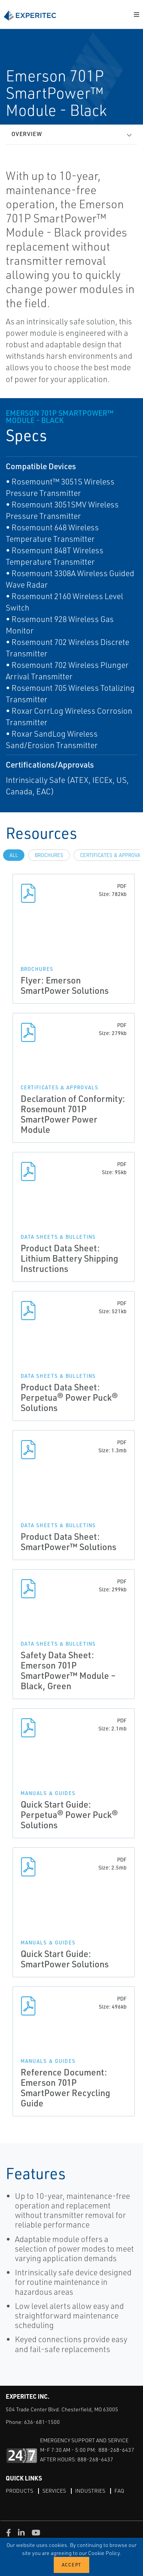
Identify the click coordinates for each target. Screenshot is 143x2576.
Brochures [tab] (49, 855)
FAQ (119, 2490)
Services (54, 2490)
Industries (90, 2490)
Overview (26, 134)
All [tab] (14, 855)
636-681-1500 (42, 2422)
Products (19, 2490)
